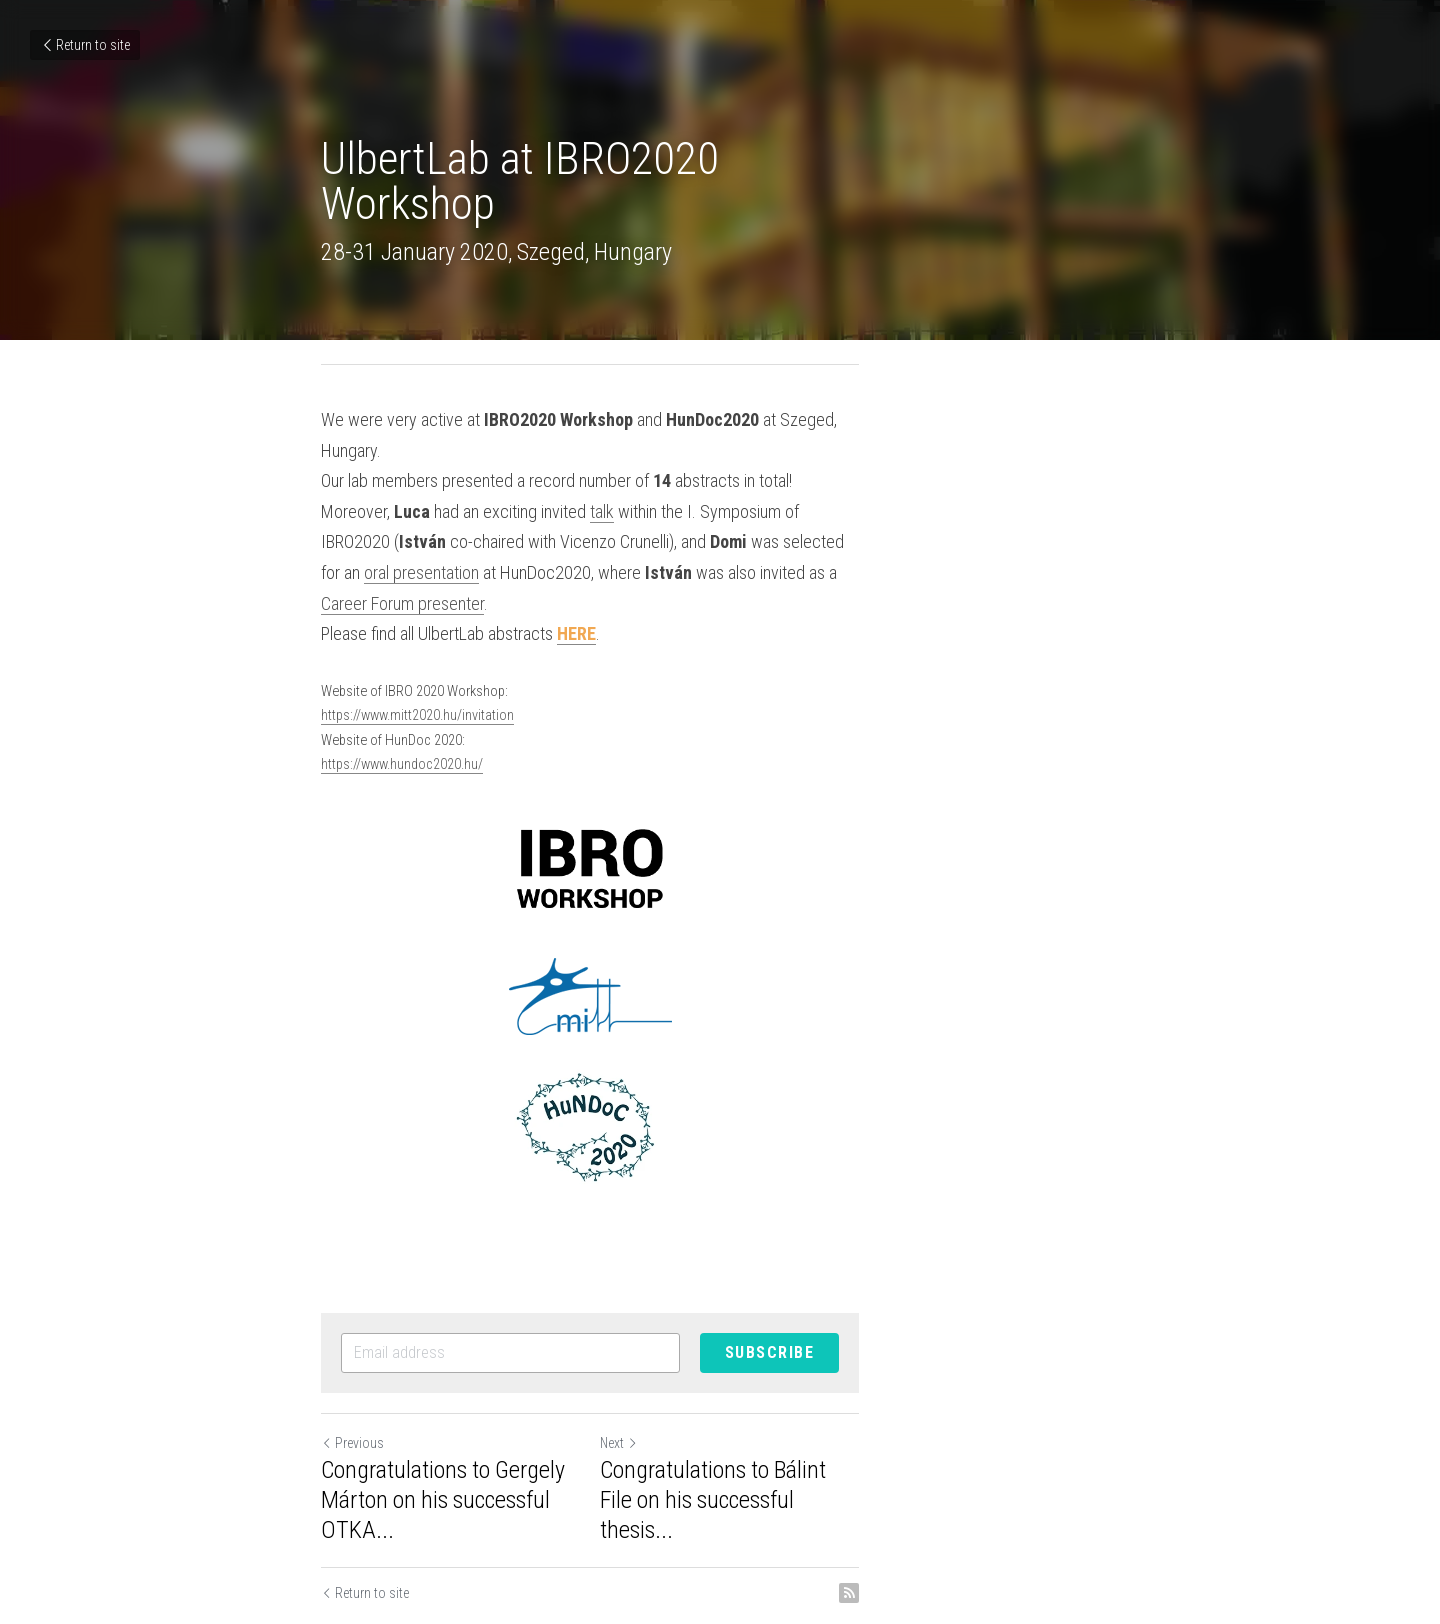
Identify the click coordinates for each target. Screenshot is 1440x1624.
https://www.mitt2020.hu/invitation (418, 654)
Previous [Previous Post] (353, 1382)
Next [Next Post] (749, 1382)
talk (603, 480)
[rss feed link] (1108, 1502)
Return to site (85, 45)
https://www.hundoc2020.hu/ (403, 703)
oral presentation (650, 511)
